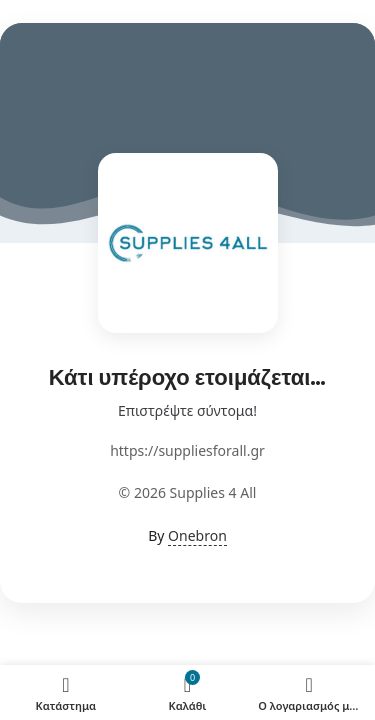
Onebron (197, 535)
